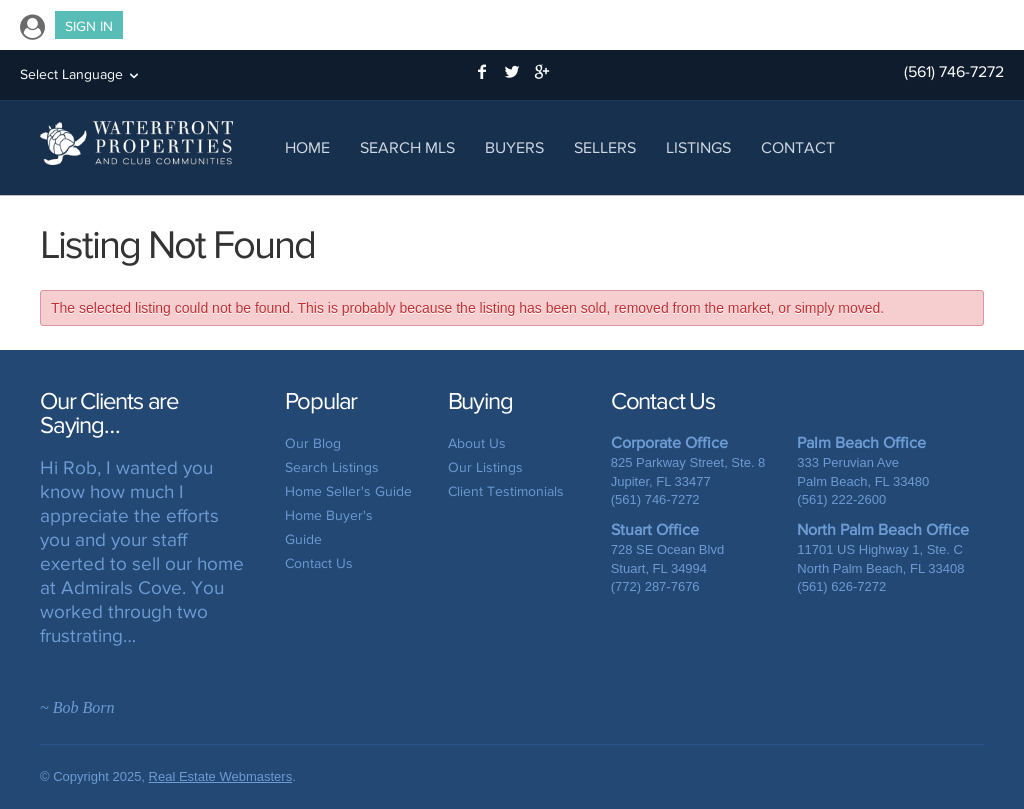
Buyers (514, 147)
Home (307, 147)
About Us (477, 443)
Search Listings (332, 467)
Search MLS (407, 147)
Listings (698, 147)
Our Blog (313, 443)
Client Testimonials (506, 491)
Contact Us (319, 563)
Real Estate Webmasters (221, 776)
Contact (798, 147)
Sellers (605, 147)
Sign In (89, 26)
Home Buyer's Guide (329, 527)
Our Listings (485, 467)
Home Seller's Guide (348, 491)
